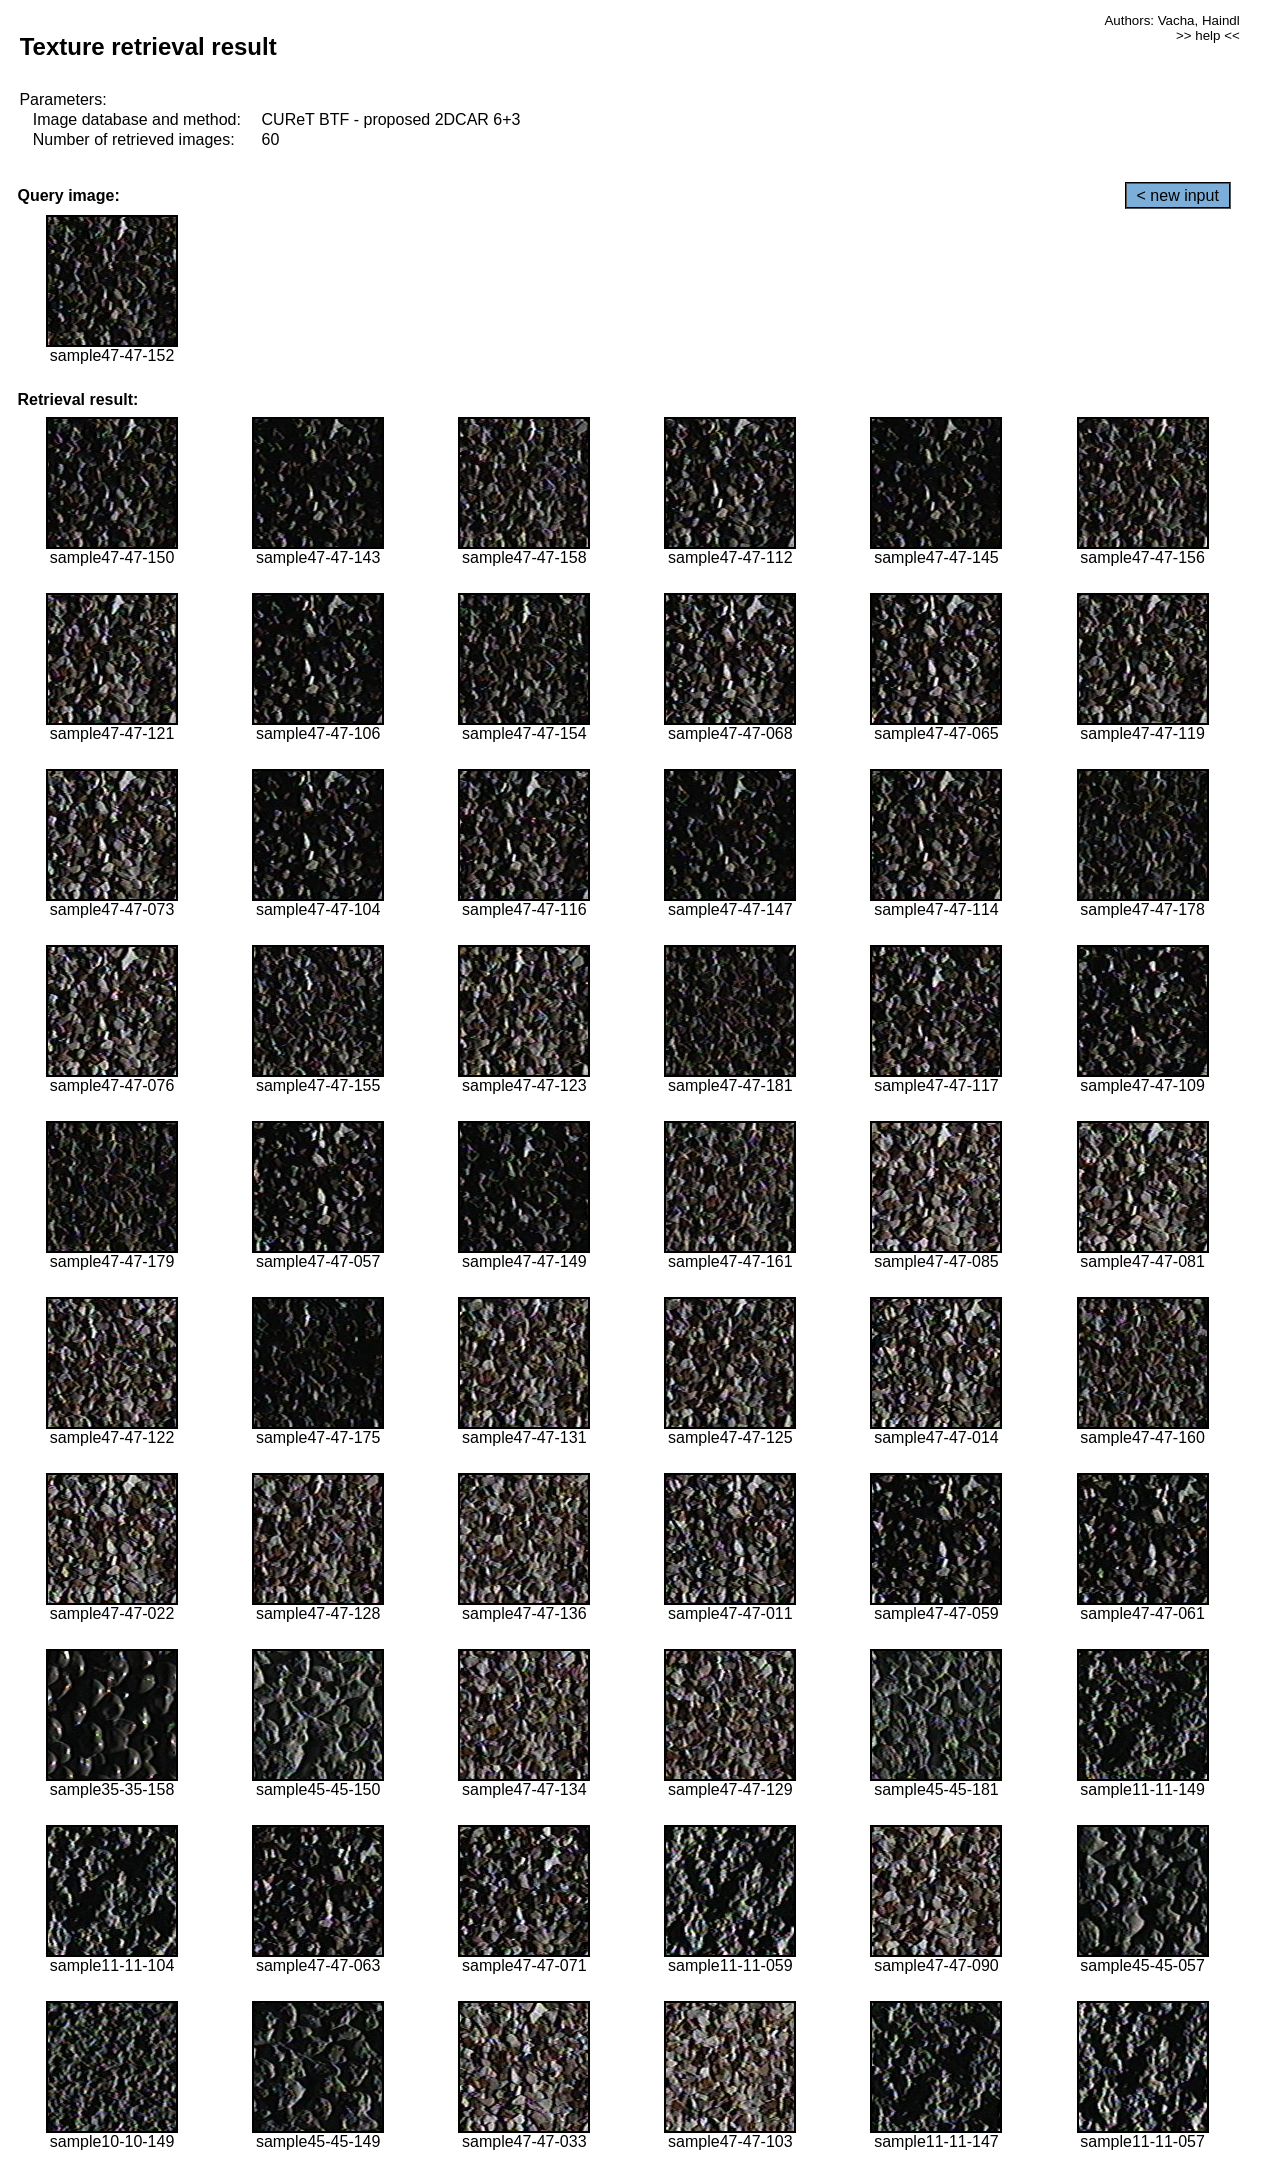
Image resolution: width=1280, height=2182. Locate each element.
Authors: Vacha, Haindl (1171, 20)
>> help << (1208, 35)
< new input (1178, 195)
